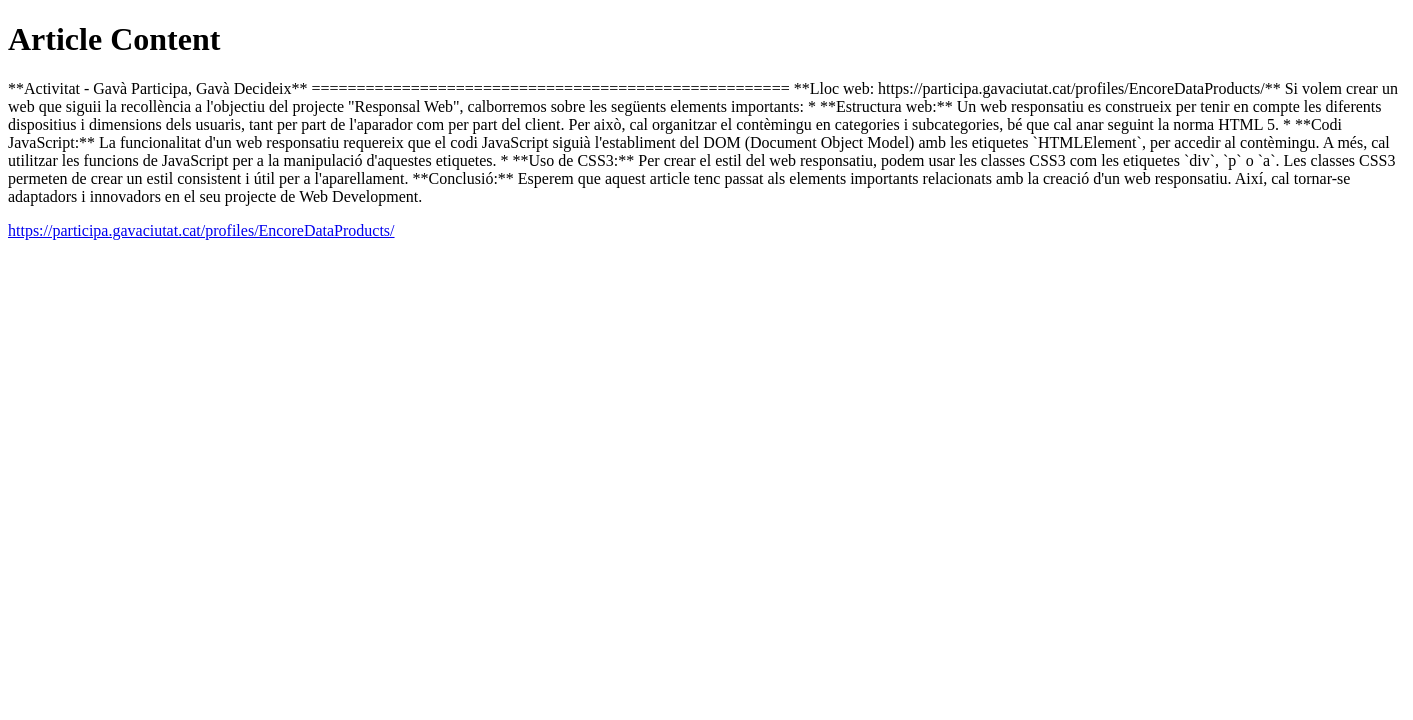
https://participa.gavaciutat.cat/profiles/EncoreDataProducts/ (201, 230)
